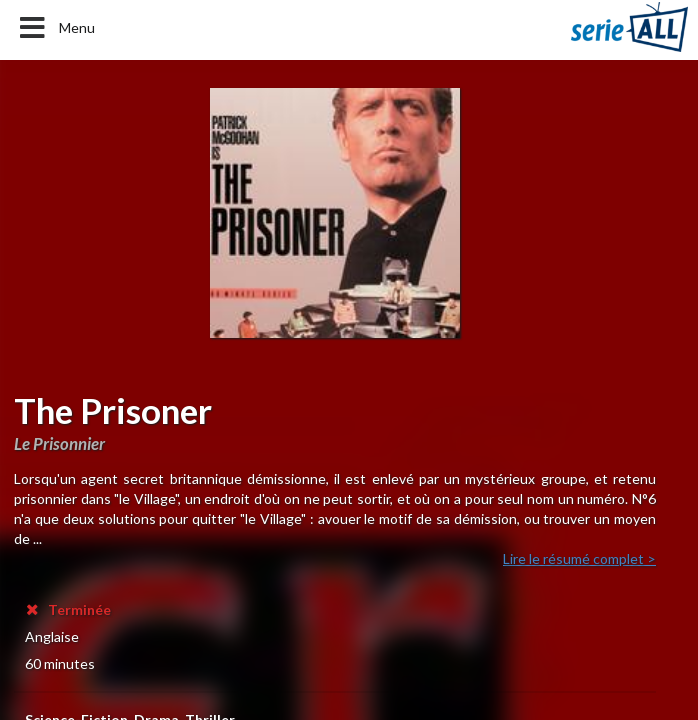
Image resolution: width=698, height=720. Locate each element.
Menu (55, 28)
